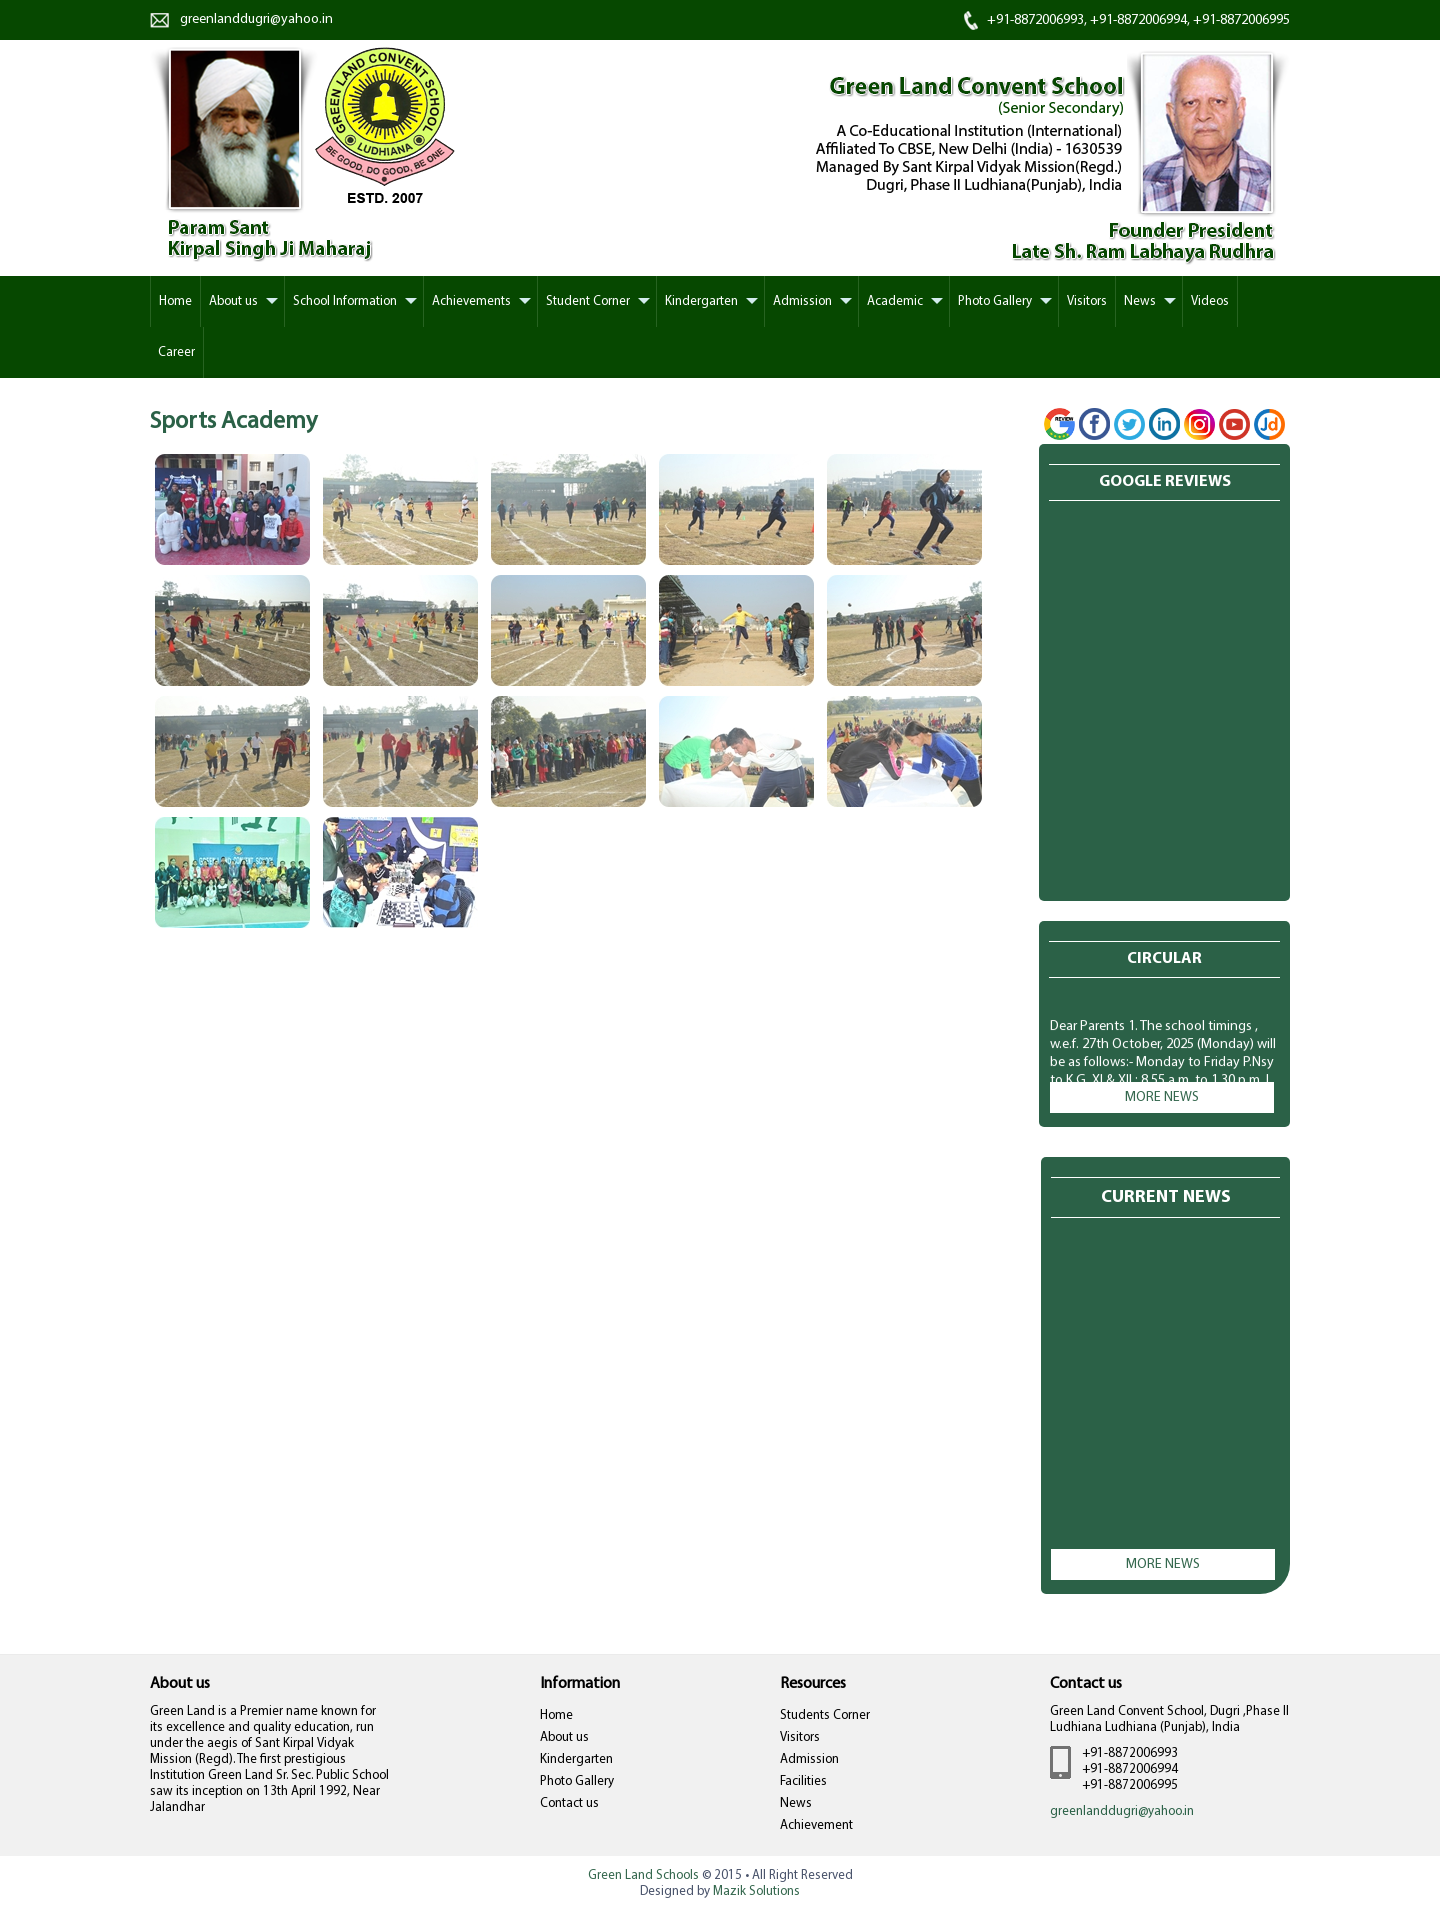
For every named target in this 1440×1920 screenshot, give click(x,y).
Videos (1210, 301)
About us (564, 1737)
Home (556, 1715)
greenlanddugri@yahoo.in (256, 19)
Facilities (803, 1781)
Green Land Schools (643, 1875)
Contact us (569, 1803)
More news (1162, 1097)
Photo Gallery (995, 301)
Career (176, 352)
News (1140, 301)
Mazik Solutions (756, 1891)
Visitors (1087, 301)
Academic (895, 301)
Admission (802, 301)
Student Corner (588, 301)
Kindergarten (701, 301)
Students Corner (825, 1715)
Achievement (816, 1825)
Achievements (471, 301)
